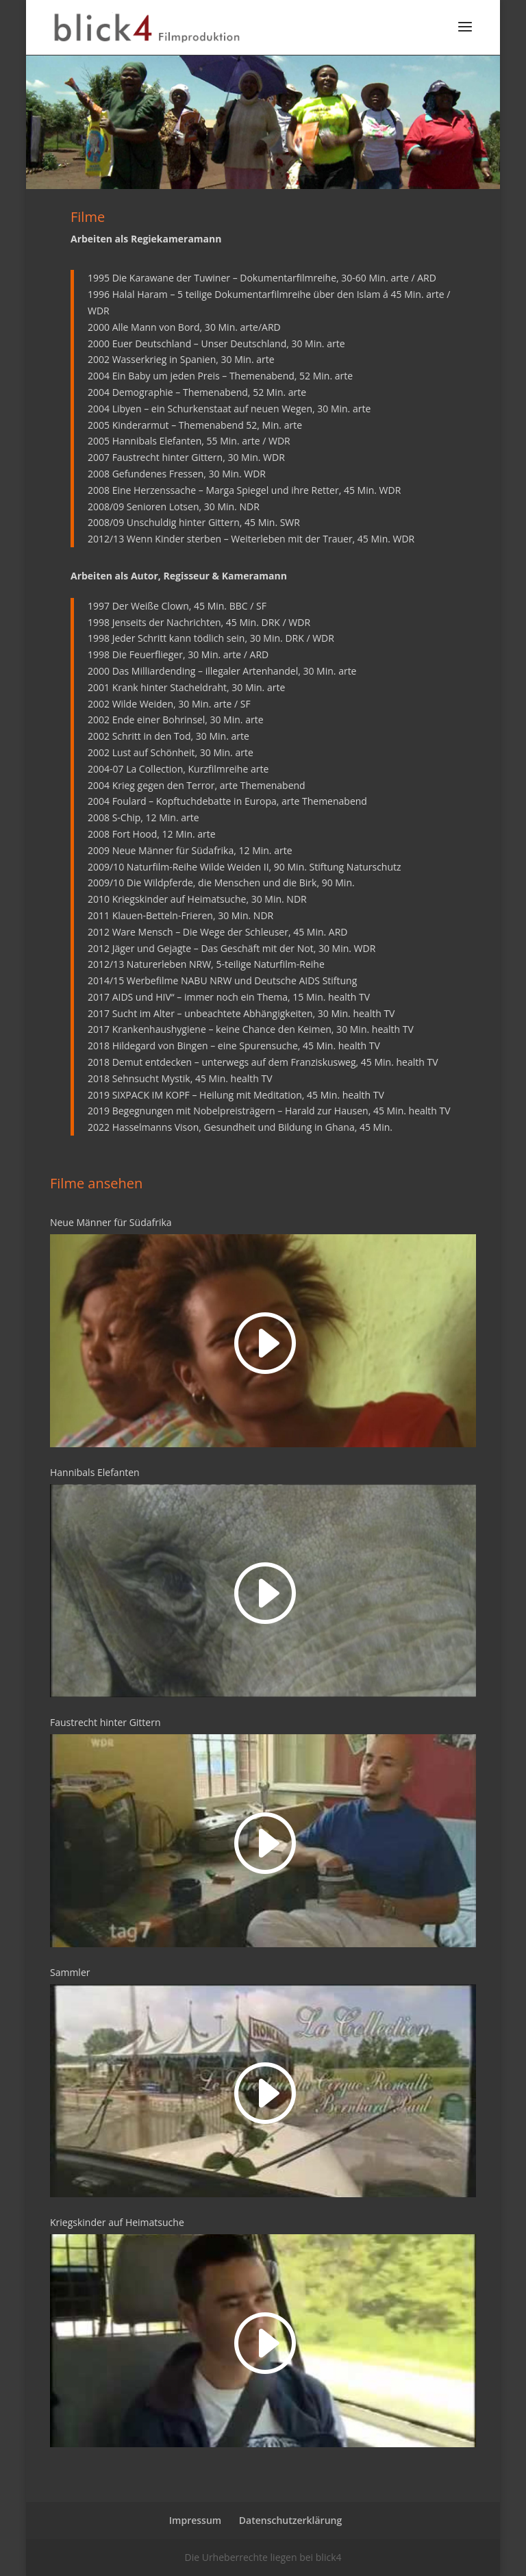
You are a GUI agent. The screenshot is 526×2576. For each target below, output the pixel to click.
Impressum (195, 2520)
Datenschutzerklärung (290, 2520)
